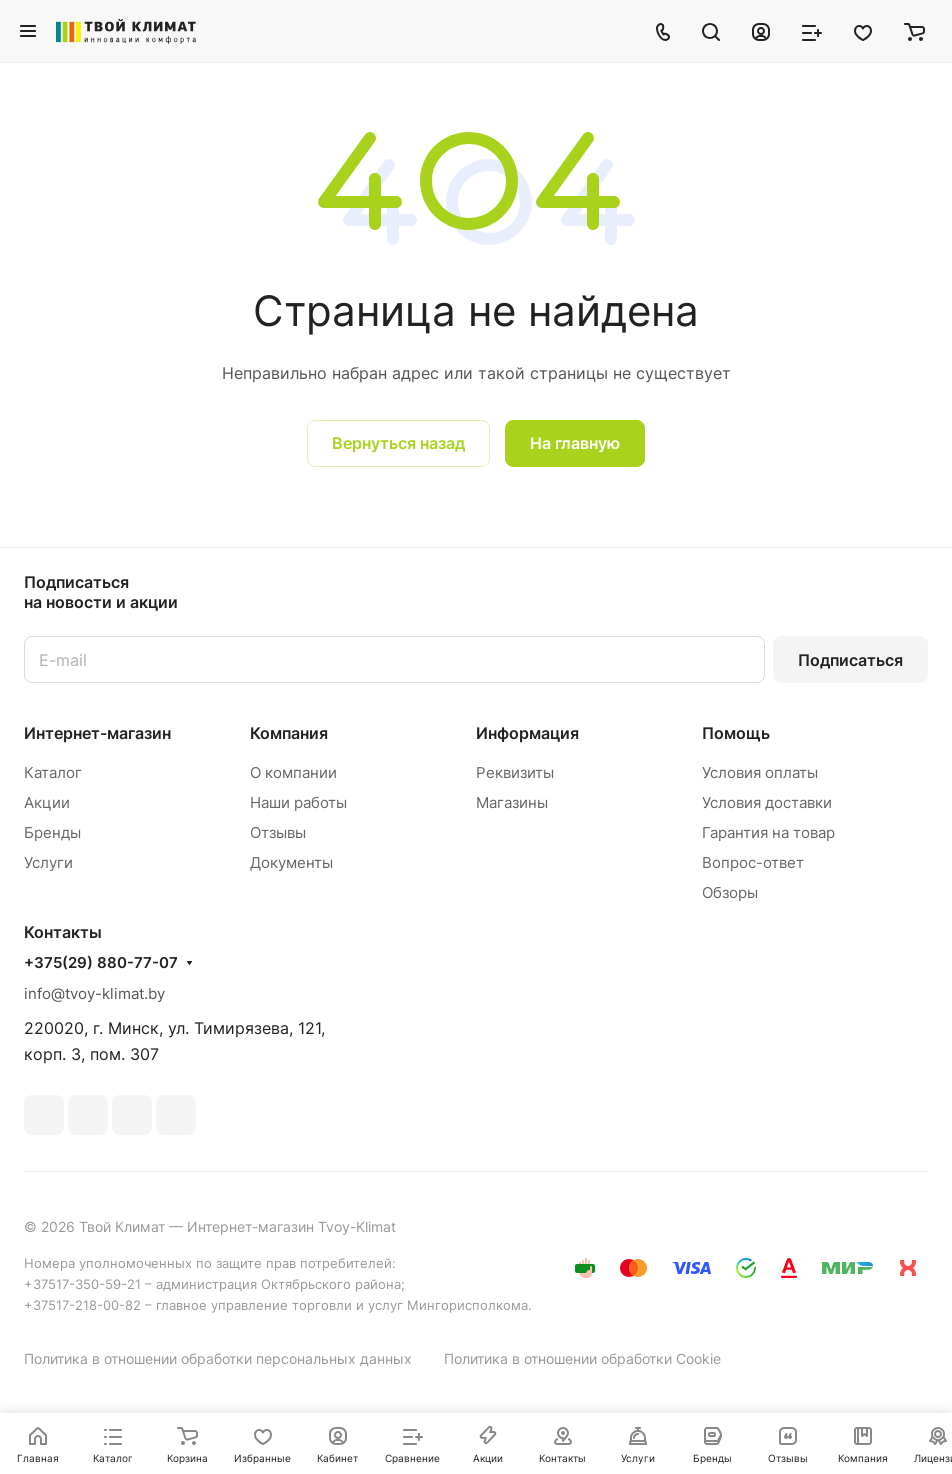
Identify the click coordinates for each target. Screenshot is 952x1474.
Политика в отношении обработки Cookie (582, 1358)
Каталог (53, 772)
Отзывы (278, 832)
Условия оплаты (760, 772)
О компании (293, 772)
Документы (291, 862)
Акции (47, 802)
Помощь (736, 733)
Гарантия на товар (768, 832)
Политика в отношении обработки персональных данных (218, 1358)
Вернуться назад (398, 443)
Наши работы (298, 802)
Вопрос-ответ (753, 862)
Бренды (52, 832)
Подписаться (850, 660)
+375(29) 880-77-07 (101, 963)
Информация (527, 733)
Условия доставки (767, 802)
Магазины (512, 802)
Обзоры (730, 892)
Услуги (48, 862)
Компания (289, 733)
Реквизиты (515, 772)
